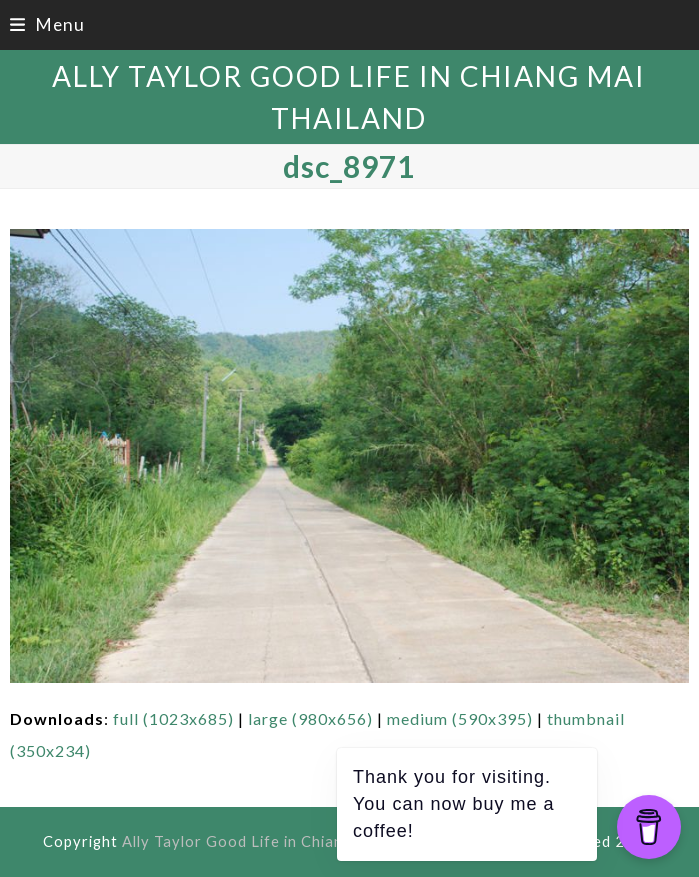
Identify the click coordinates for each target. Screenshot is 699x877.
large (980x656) (310, 718)
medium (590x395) (460, 718)
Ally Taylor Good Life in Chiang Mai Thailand (287, 841)
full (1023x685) (173, 718)
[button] (47, 24)
